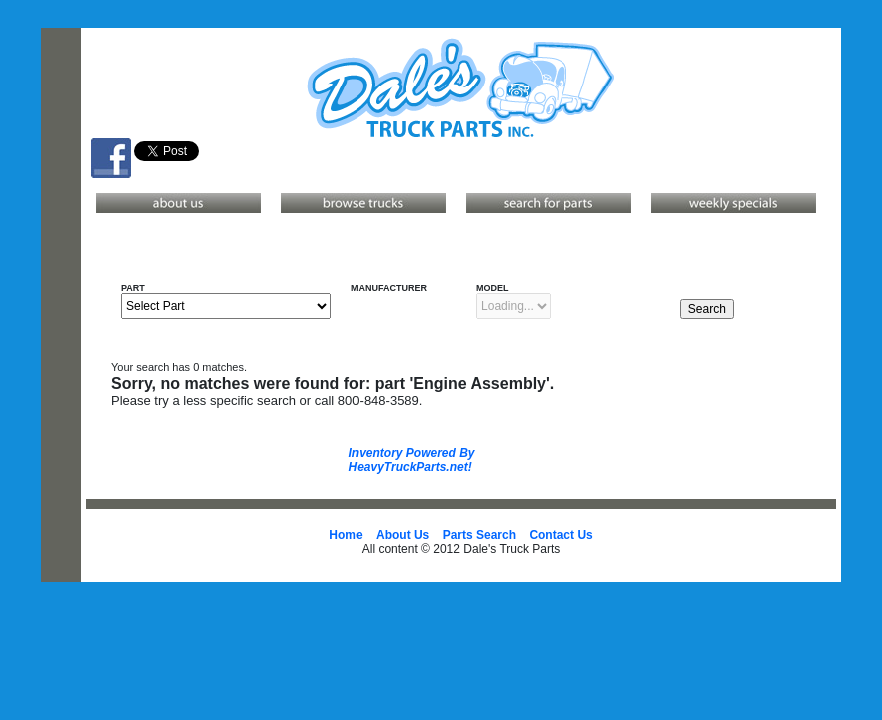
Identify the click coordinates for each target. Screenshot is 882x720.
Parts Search (479, 535)
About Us (402, 535)
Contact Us (560, 535)
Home (345, 535)
